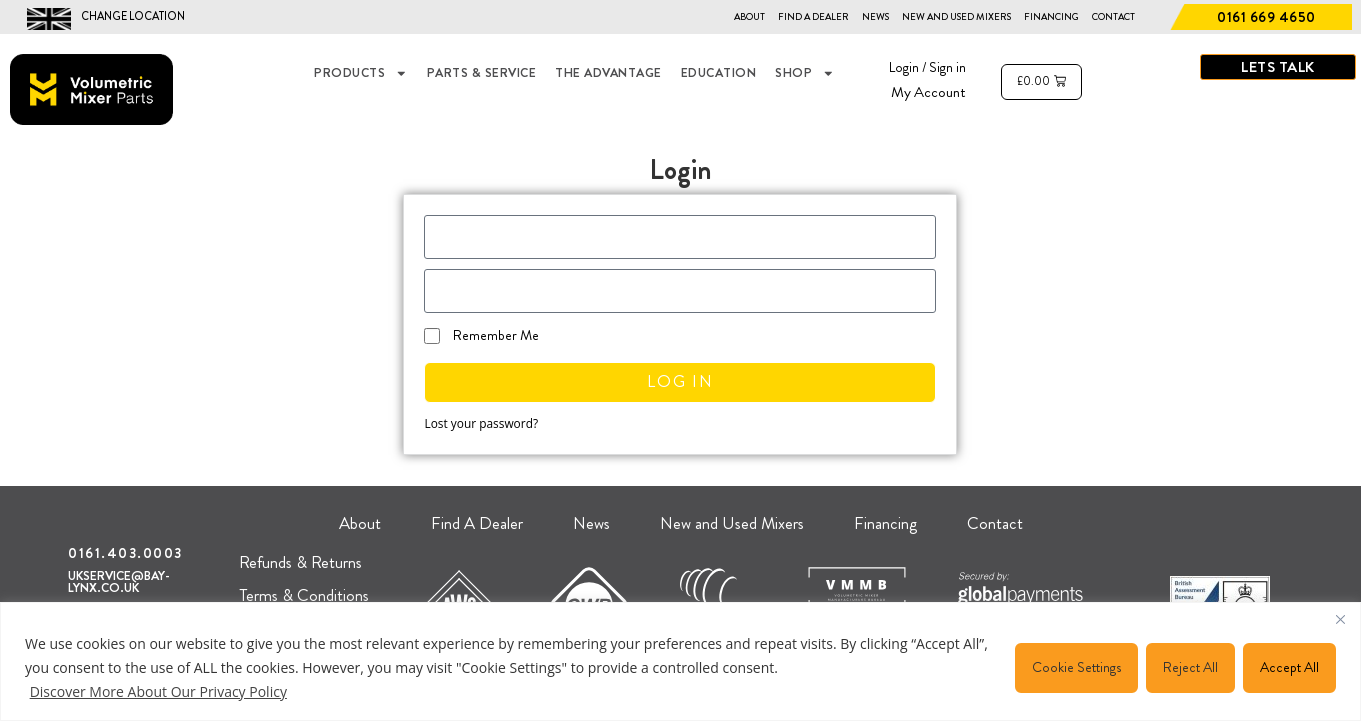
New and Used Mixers (956, 17)
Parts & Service (482, 73)
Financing (1051, 17)
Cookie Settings (1076, 667)
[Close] (1340, 619)
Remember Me (481, 335)
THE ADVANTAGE (608, 73)
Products (361, 73)
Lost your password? (481, 423)
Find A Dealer (813, 17)
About (749, 17)
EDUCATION (719, 73)
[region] (680, 661)
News (875, 17)
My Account (928, 92)
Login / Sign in (927, 67)
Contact (1113, 17)
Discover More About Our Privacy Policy (158, 691)
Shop (805, 73)
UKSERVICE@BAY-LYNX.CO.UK (119, 582)
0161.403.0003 (125, 553)
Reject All (1190, 667)
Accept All (1289, 667)
